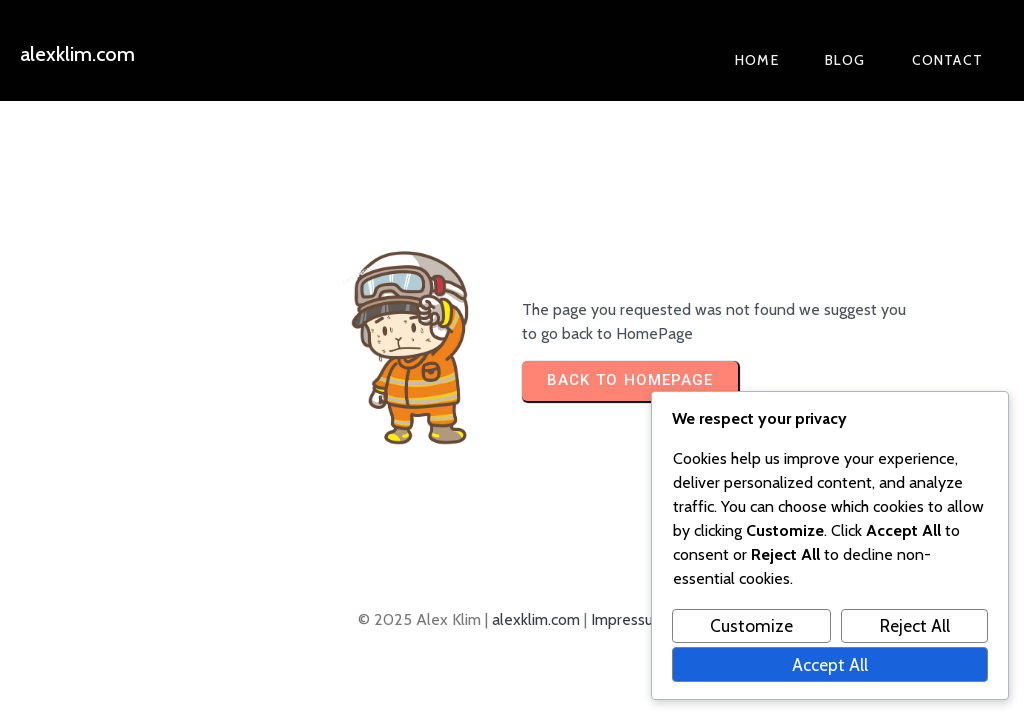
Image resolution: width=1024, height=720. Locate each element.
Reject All (915, 625)
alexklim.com (536, 619)
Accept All (830, 664)
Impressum (628, 619)
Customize (751, 625)
